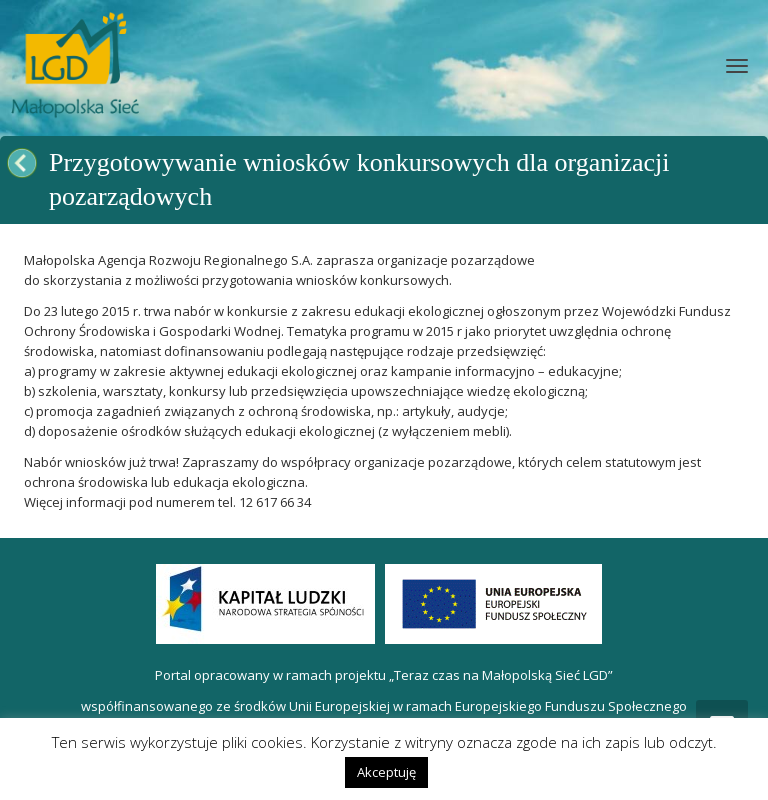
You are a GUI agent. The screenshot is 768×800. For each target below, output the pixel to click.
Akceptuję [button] (386, 772)
